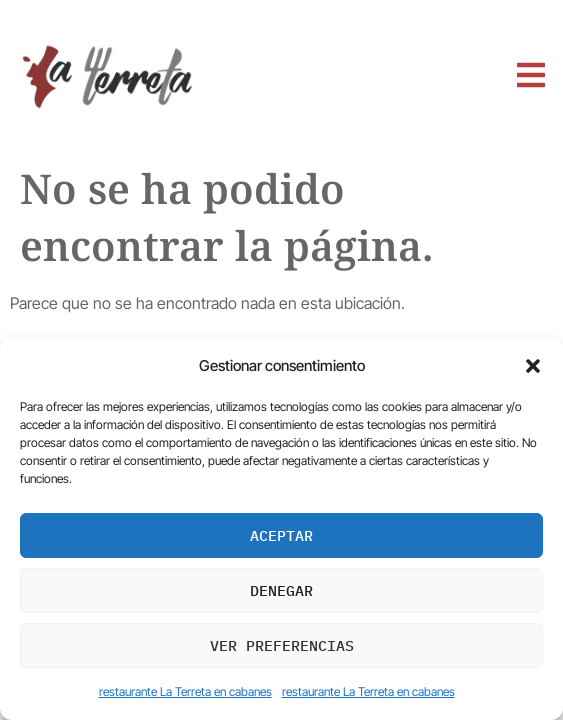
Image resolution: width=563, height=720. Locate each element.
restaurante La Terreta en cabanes (185, 691)
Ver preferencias (282, 645)
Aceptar (281, 535)
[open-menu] (530, 76)
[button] (533, 366)
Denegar (281, 590)
